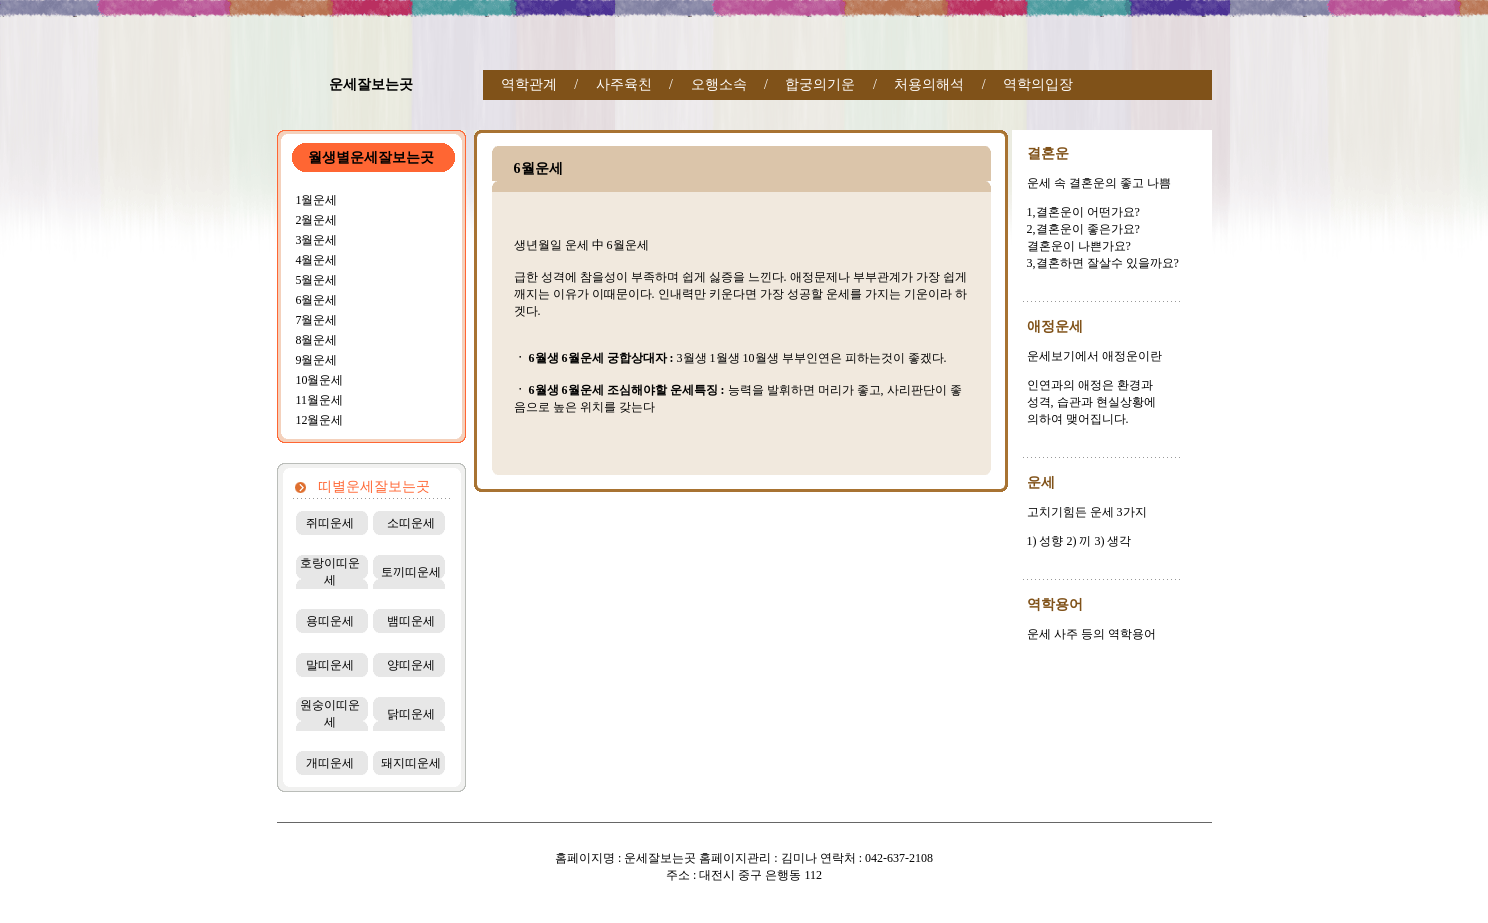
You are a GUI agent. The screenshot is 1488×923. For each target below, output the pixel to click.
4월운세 (316, 260)
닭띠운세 (411, 714)
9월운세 (316, 360)
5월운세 (316, 280)
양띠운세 (411, 665)
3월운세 (316, 240)
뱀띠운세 (411, 621)
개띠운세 (330, 763)
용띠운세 (330, 621)
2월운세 (316, 220)
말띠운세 (330, 665)
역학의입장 (1038, 84)
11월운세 (319, 400)
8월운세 (316, 340)
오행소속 (719, 84)
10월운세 (319, 380)
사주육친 (624, 84)
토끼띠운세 (411, 572)
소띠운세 (411, 523)
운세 (1041, 482)
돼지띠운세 (411, 763)
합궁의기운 (820, 84)
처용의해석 (929, 84)
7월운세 (316, 320)
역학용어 (1055, 604)
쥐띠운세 (330, 523)
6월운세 (316, 300)
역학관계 (529, 84)
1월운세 (316, 200)
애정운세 (1055, 326)
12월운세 (319, 420)
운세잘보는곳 (371, 84)
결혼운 (1048, 153)
